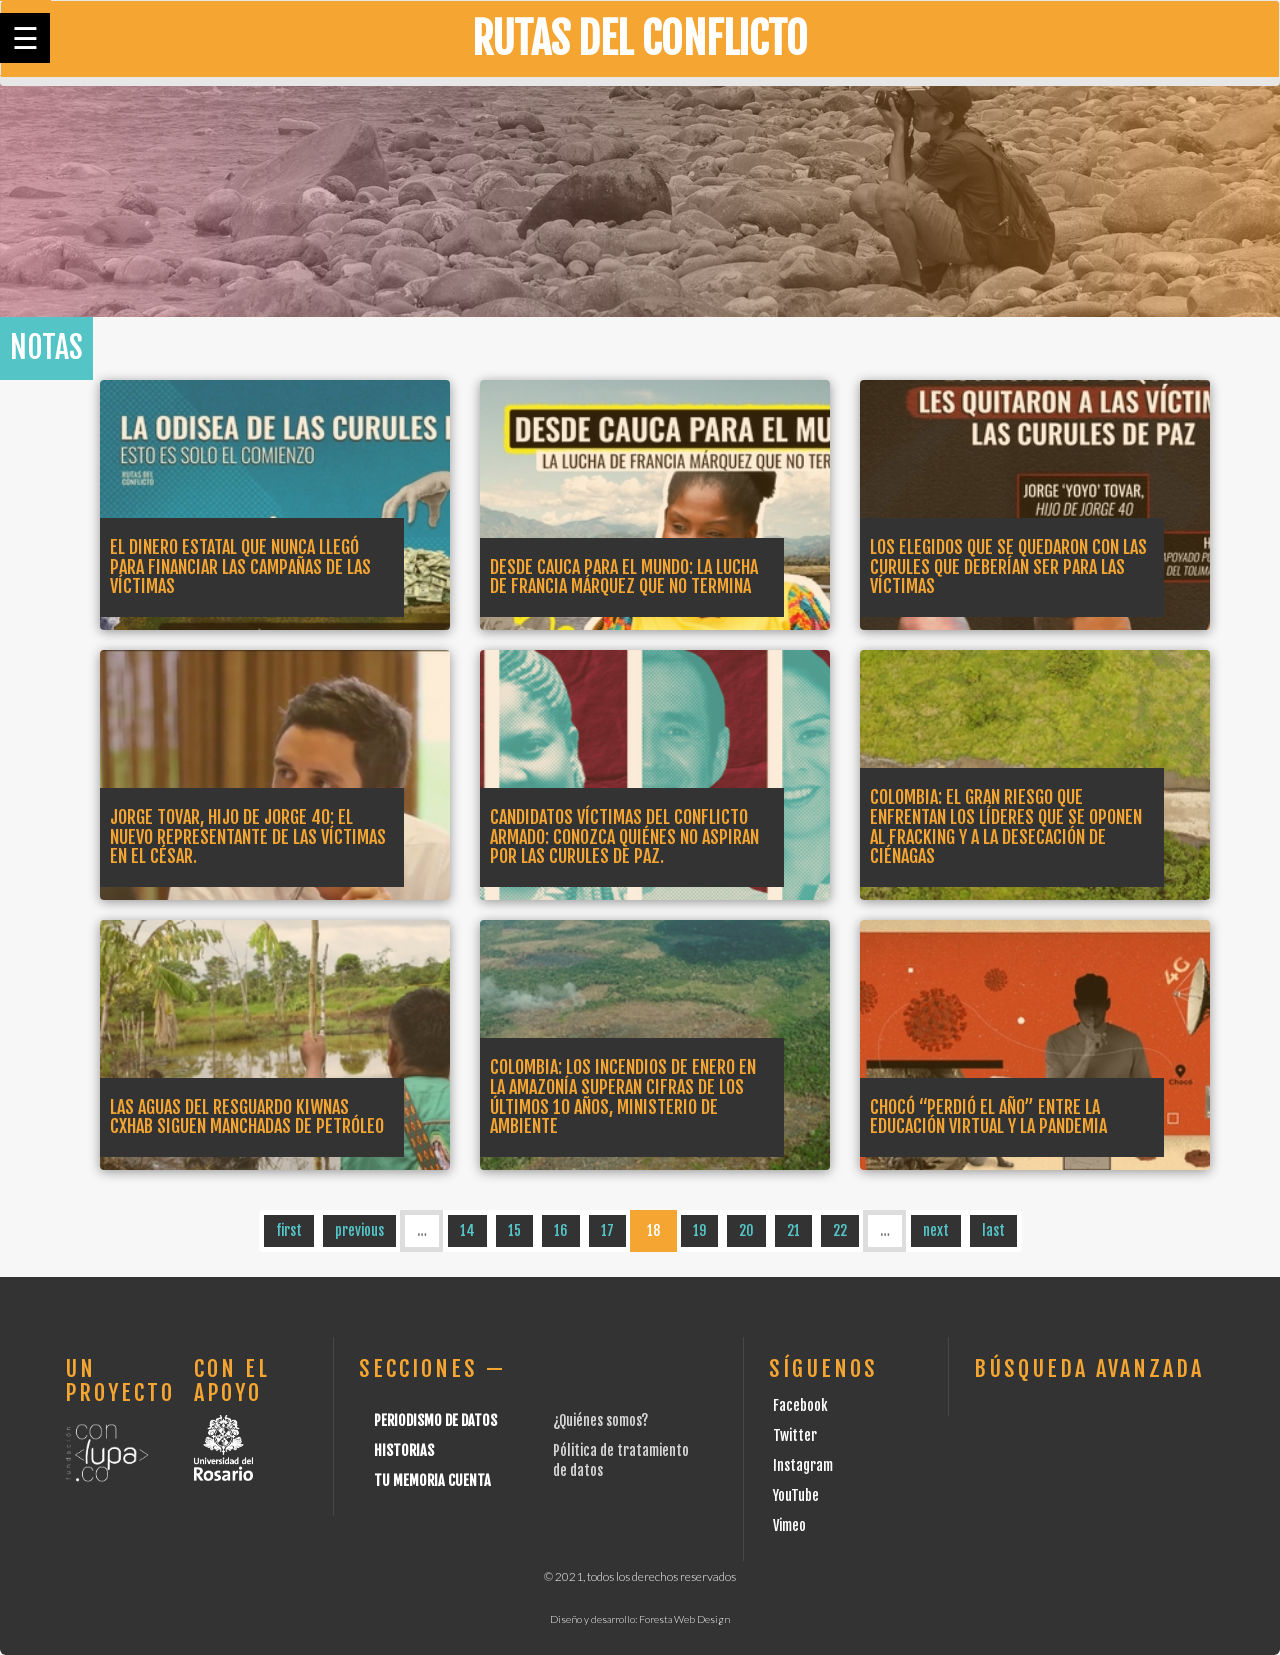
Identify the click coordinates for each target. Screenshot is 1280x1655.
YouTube (796, 1495)
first (289, 1230)
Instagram (803, 1465)
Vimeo (789, 1525)
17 (607, 1230)
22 (840, 1230)
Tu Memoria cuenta (432, 1480)
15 (514, 1230)
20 (746, 1230)
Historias (404, 1450)
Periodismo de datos (435, 1420)
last (993, 1230)
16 (561, 1230)
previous (359, 1230)
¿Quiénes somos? (600, 1420)
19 (699, 1230)
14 (467, 1230)
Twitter (795, 1435)
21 (793, 1230)
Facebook (800, 1405)
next (936, 1230)
